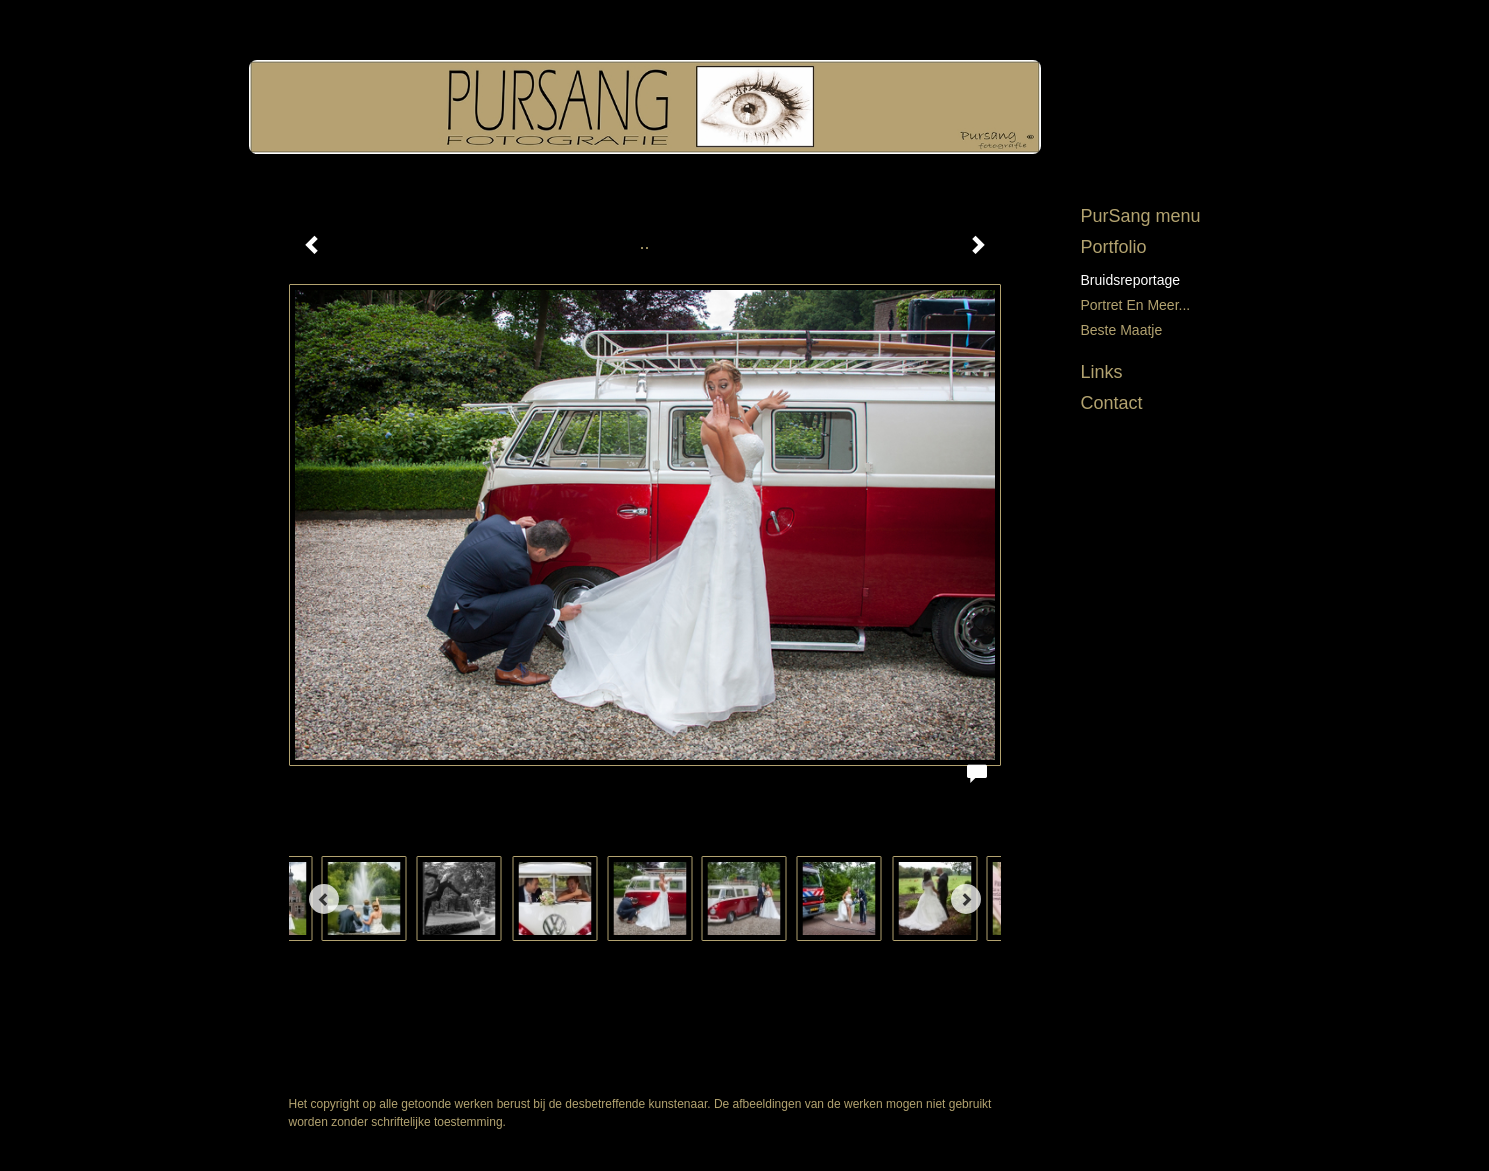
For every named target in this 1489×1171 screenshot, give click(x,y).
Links (1102, 372)
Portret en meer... (1136, 305)
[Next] (966, 899)
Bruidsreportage (1131, 280)
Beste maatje (1122, 330)
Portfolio (1114, 247)
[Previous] (324, 899)
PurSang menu (1141, 216)
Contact (1112, 403)
